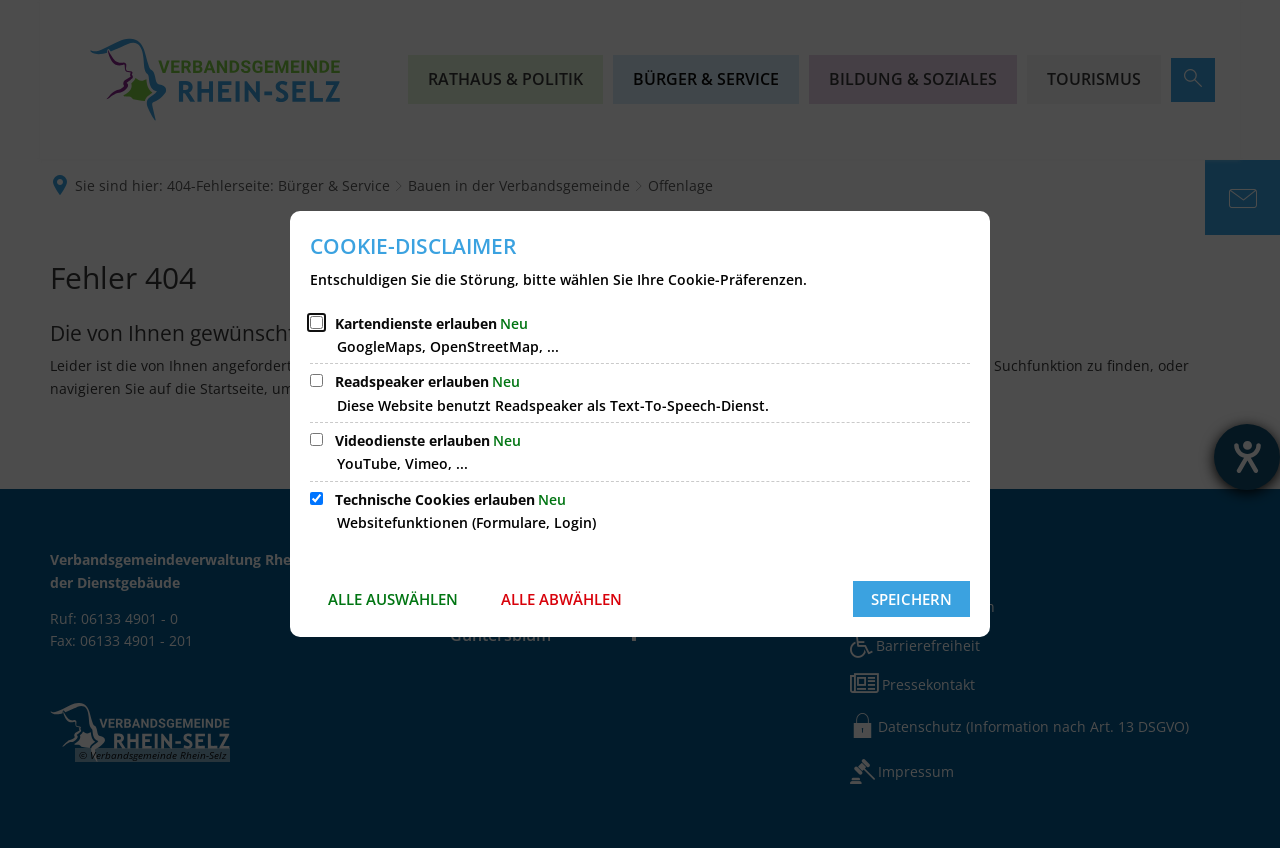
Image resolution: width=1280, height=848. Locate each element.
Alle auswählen (393, 599)
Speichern (911, 599)
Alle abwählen (561, 599)
